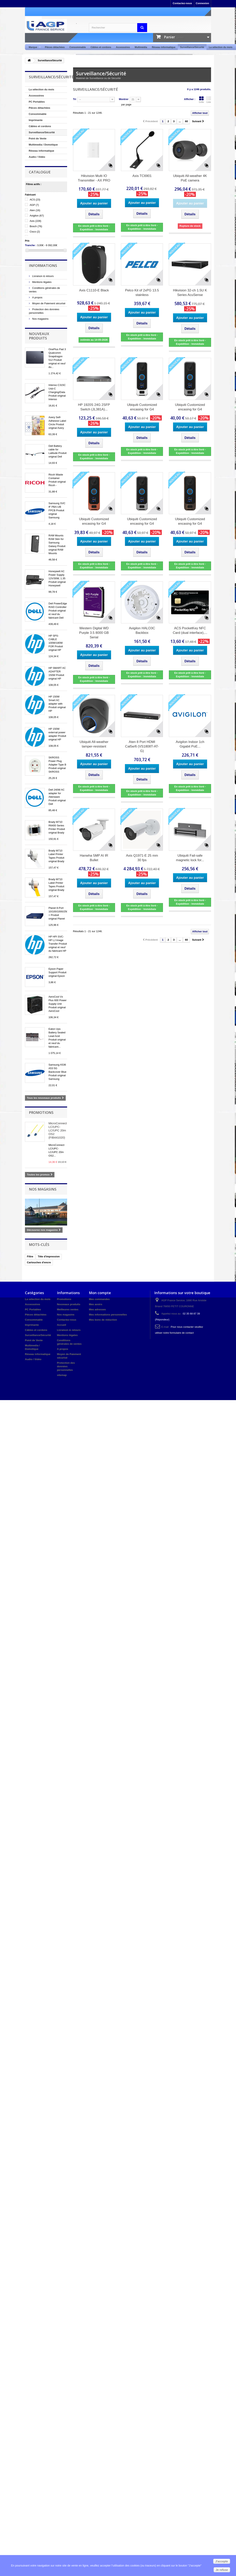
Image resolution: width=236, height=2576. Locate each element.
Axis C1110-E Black (94, 290)
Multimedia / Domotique (43, 144)
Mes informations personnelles (108, 1314)
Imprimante (36, 120)
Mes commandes (99, 1299)
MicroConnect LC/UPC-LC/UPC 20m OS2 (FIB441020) (58, 1130)
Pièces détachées (55, 47)
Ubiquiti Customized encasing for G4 (142, 407)
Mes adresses (97, 1309)
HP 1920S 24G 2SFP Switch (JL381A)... (94, 407)
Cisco (35, 231)
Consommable (77, 47)
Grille (201, 99)
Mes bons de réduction (103, 1319)
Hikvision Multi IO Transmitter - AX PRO (94, 178)
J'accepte (221, 2561)
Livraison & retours (42, 276)
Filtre (30, 1256)
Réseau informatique (163, 47)
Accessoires (123, 47)
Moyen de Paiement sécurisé (48, 303)
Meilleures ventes (67, 1309)
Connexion (202, 3)
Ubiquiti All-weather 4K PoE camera (190, 178)
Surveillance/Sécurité (192, 47)
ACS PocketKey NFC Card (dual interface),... (190, 630)
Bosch (36, 226)
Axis (35, 220)
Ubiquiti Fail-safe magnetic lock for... (190, 858)
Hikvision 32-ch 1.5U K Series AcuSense (190, 292)
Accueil (61, 1324)
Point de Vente (38, 138)
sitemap (62, 1375)
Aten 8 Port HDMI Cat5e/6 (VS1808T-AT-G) (142, 746)
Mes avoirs (95, 1304)
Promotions (41, 1112)
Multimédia (141, 47)
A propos (36, 297)
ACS (35, 199)
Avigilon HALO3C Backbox (142, 630)
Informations (43, 265)
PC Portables (37, 101)
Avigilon (37, 215)
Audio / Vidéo (37, 156)
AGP (34, 204)
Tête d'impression (49, 1256)
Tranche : (30, 245)
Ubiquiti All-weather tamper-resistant (94, 744)
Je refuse (222, 2569)
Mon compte (100, 1292)
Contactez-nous (182, 3)
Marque (33, 47)
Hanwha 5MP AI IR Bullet (94, 858)
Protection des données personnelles (66, 1366)
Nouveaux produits (39, 335)
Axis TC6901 (142, 176)
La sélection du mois (220, 47)
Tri (74, 99)
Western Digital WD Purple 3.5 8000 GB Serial (94, 632)
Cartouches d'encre (39, 1262)
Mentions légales (41, 282)
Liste (208, 99)
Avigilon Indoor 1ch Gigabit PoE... (190, 744)
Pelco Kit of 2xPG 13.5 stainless (142, 292)
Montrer (123, 99)
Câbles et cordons (100, 47)
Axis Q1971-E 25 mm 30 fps (142, 858)
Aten (35, 210)
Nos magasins (40, 318)
